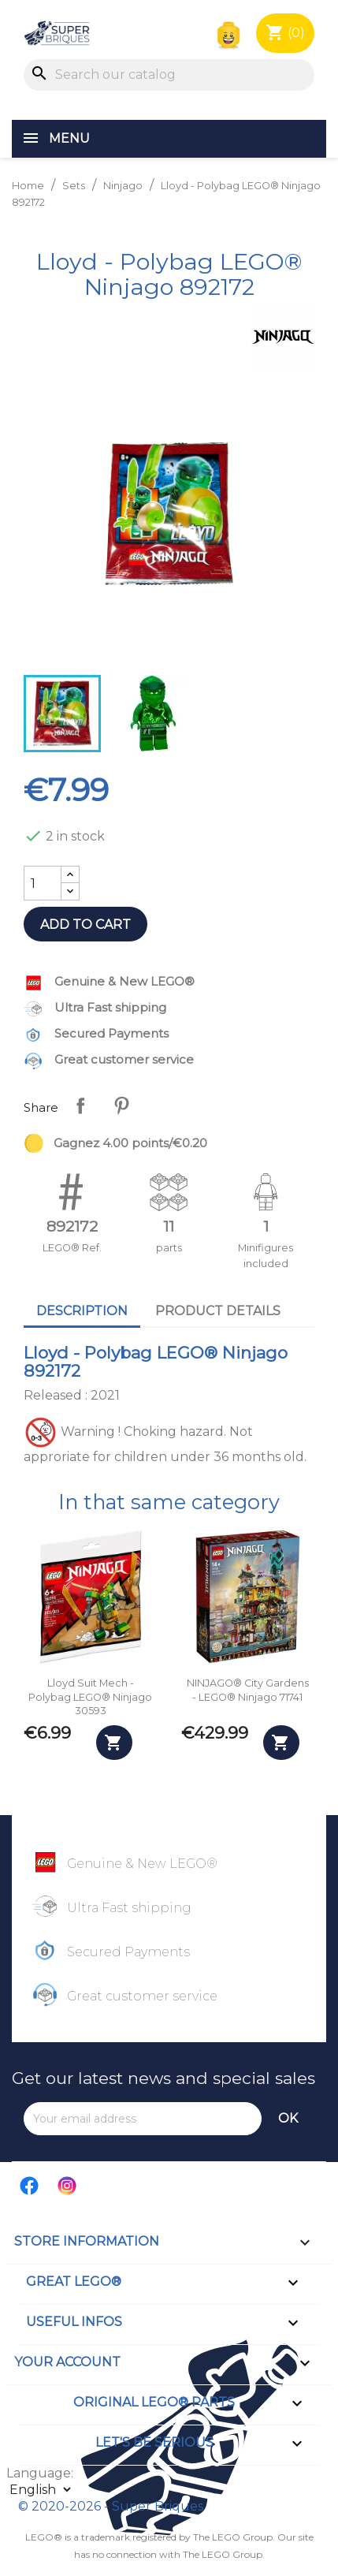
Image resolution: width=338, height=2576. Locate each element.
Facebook (30, 2185)
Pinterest (121, 1105)
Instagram (68, 2185)
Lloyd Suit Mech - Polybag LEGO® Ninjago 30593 (90, 1697)
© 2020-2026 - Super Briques (110, 2506)
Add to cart (85, 924)
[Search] (169, 75)
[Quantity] (42, 883)
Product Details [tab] (217, 1310)
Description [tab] (82, 1310)
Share (80, 1105)
